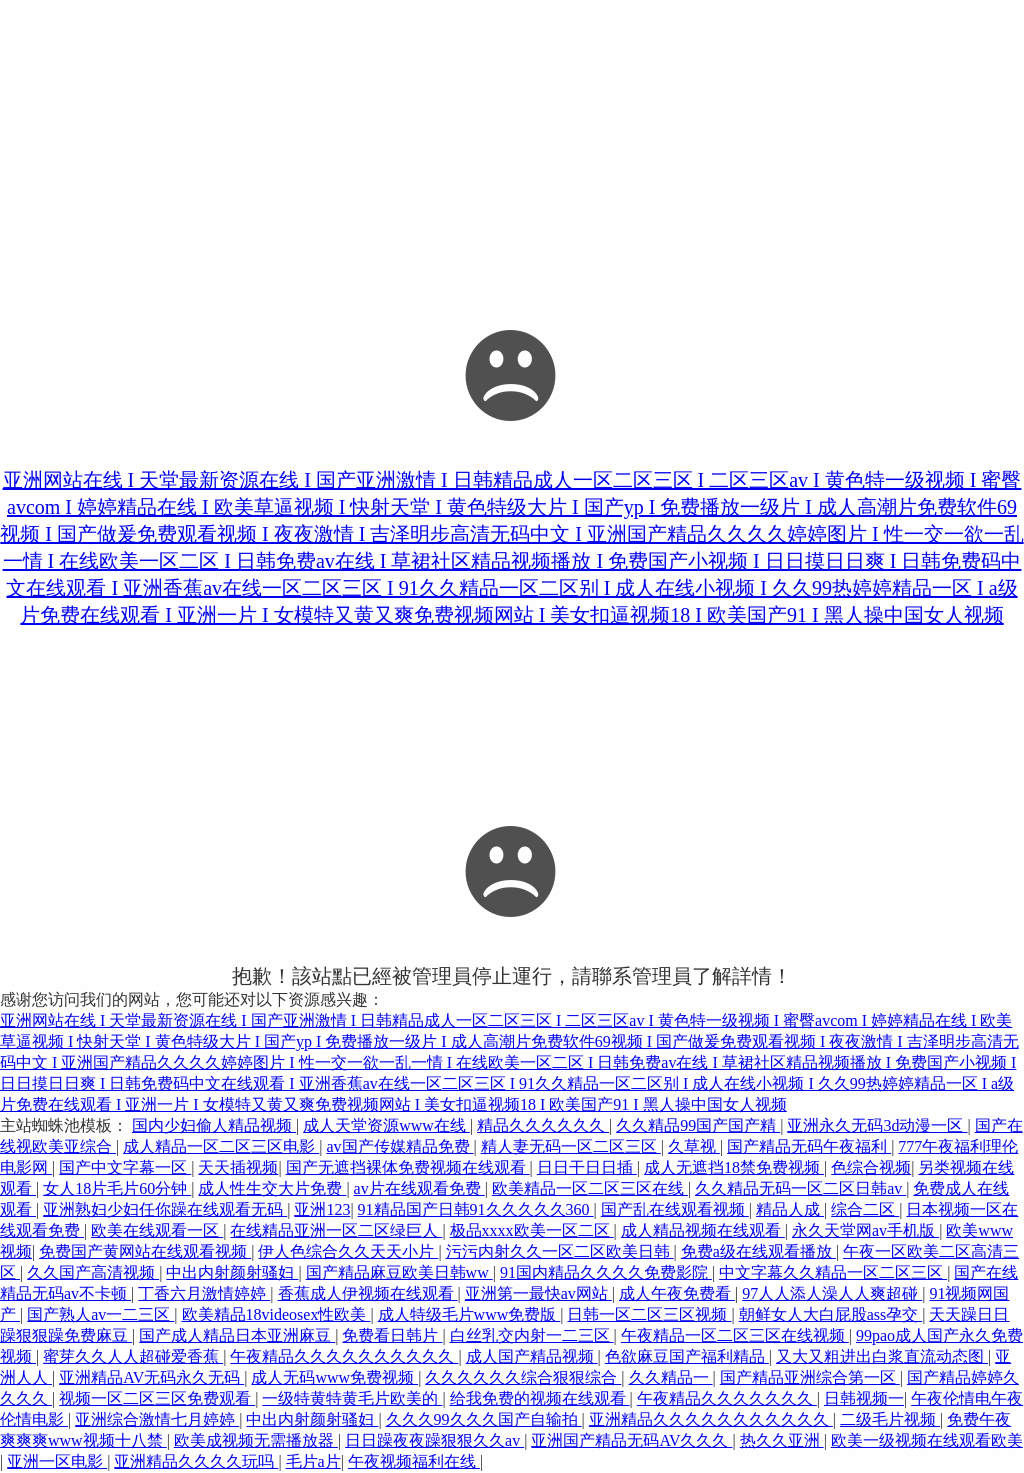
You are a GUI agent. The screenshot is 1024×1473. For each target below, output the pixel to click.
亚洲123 (322, 1209)
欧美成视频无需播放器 (256, 1440)
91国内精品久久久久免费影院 (606, 1272)
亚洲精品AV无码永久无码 (151, 1377)
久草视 (694, 1146)
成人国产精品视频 (532, 1356)
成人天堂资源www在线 (386, 1125)
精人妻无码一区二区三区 (571, 1146)
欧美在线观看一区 (157, 1230)
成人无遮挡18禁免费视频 (734, 1167)
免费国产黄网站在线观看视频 (145, 1251)
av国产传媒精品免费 (399, 1146)
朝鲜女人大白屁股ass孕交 (831, 1314)
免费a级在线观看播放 (758, 1251)
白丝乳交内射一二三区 (532, 1335)
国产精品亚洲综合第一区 (810, 1377)
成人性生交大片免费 (272, 1188)
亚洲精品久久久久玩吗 (196, 1461)
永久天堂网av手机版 (865, 1230)
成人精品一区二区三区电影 (221, 1146)
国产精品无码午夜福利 (809, 1146)
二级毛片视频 (890, 1419)
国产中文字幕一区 (125, 1167)
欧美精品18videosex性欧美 (276, 1314)
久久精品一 (671, 1377)
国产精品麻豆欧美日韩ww (399, 1272)
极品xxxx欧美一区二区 (532, 1230)
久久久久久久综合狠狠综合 (523, 1377)
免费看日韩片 (392, 1335)
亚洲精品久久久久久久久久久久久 (711, 1419)
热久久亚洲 (782, 1440)
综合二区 (865, 1209)
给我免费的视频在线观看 (540, 1398)
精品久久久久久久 (543, 1125)
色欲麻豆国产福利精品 (687, 1356)
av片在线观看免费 (419, 1188)
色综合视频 (871, 1167)
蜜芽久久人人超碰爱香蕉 (133, 1356)
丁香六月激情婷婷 (204, 1293)
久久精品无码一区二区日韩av (800, 1188)
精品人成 (790, 1209)
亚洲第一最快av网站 (538, 1293)
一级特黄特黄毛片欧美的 (352, 1398)
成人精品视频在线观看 (703, 1230)
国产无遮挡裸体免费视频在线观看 (408, 1167)
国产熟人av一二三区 (100, 1314)
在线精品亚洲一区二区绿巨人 (336, 1230)
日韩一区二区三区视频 (649, 1314)
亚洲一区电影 (57, 1461)
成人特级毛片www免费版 (469, 1314)
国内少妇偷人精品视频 (214, 1125)
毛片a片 (313, 1461)
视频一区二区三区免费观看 (157, 1398)
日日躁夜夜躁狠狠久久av (434, 1440)
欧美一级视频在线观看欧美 (927, 1440)
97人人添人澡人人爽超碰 (832, 1293)
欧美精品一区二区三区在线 (590, 1188)
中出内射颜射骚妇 (232, 1272)
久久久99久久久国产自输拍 (484, 1419)
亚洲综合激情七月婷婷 (157, 1419)
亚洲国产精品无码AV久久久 (631, 1440)
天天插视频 (238, 1167)
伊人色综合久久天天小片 (348, 1251)
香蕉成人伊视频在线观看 (368, 1293)
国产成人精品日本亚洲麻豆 (237, 1335)
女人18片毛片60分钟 (117, 1188)
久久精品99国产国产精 (698, 1125)
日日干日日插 (587, 1167)
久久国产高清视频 (93, 1272)
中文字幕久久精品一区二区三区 (833, 1272)
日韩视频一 (864, 1398)
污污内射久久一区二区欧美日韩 (560, 1251)
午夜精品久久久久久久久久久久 (344, 1356)
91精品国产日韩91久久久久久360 (476, 1209)
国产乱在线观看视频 (675, 1209)
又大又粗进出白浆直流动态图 (882, 1356)
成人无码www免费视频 (334, 1377)
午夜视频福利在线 (414, 1461)
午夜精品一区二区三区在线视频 (735, 1335)
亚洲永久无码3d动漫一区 (877, 1125)
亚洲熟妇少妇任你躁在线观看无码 (165, 1209)
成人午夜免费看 (677, 1293)
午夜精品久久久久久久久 (727, 1398)
